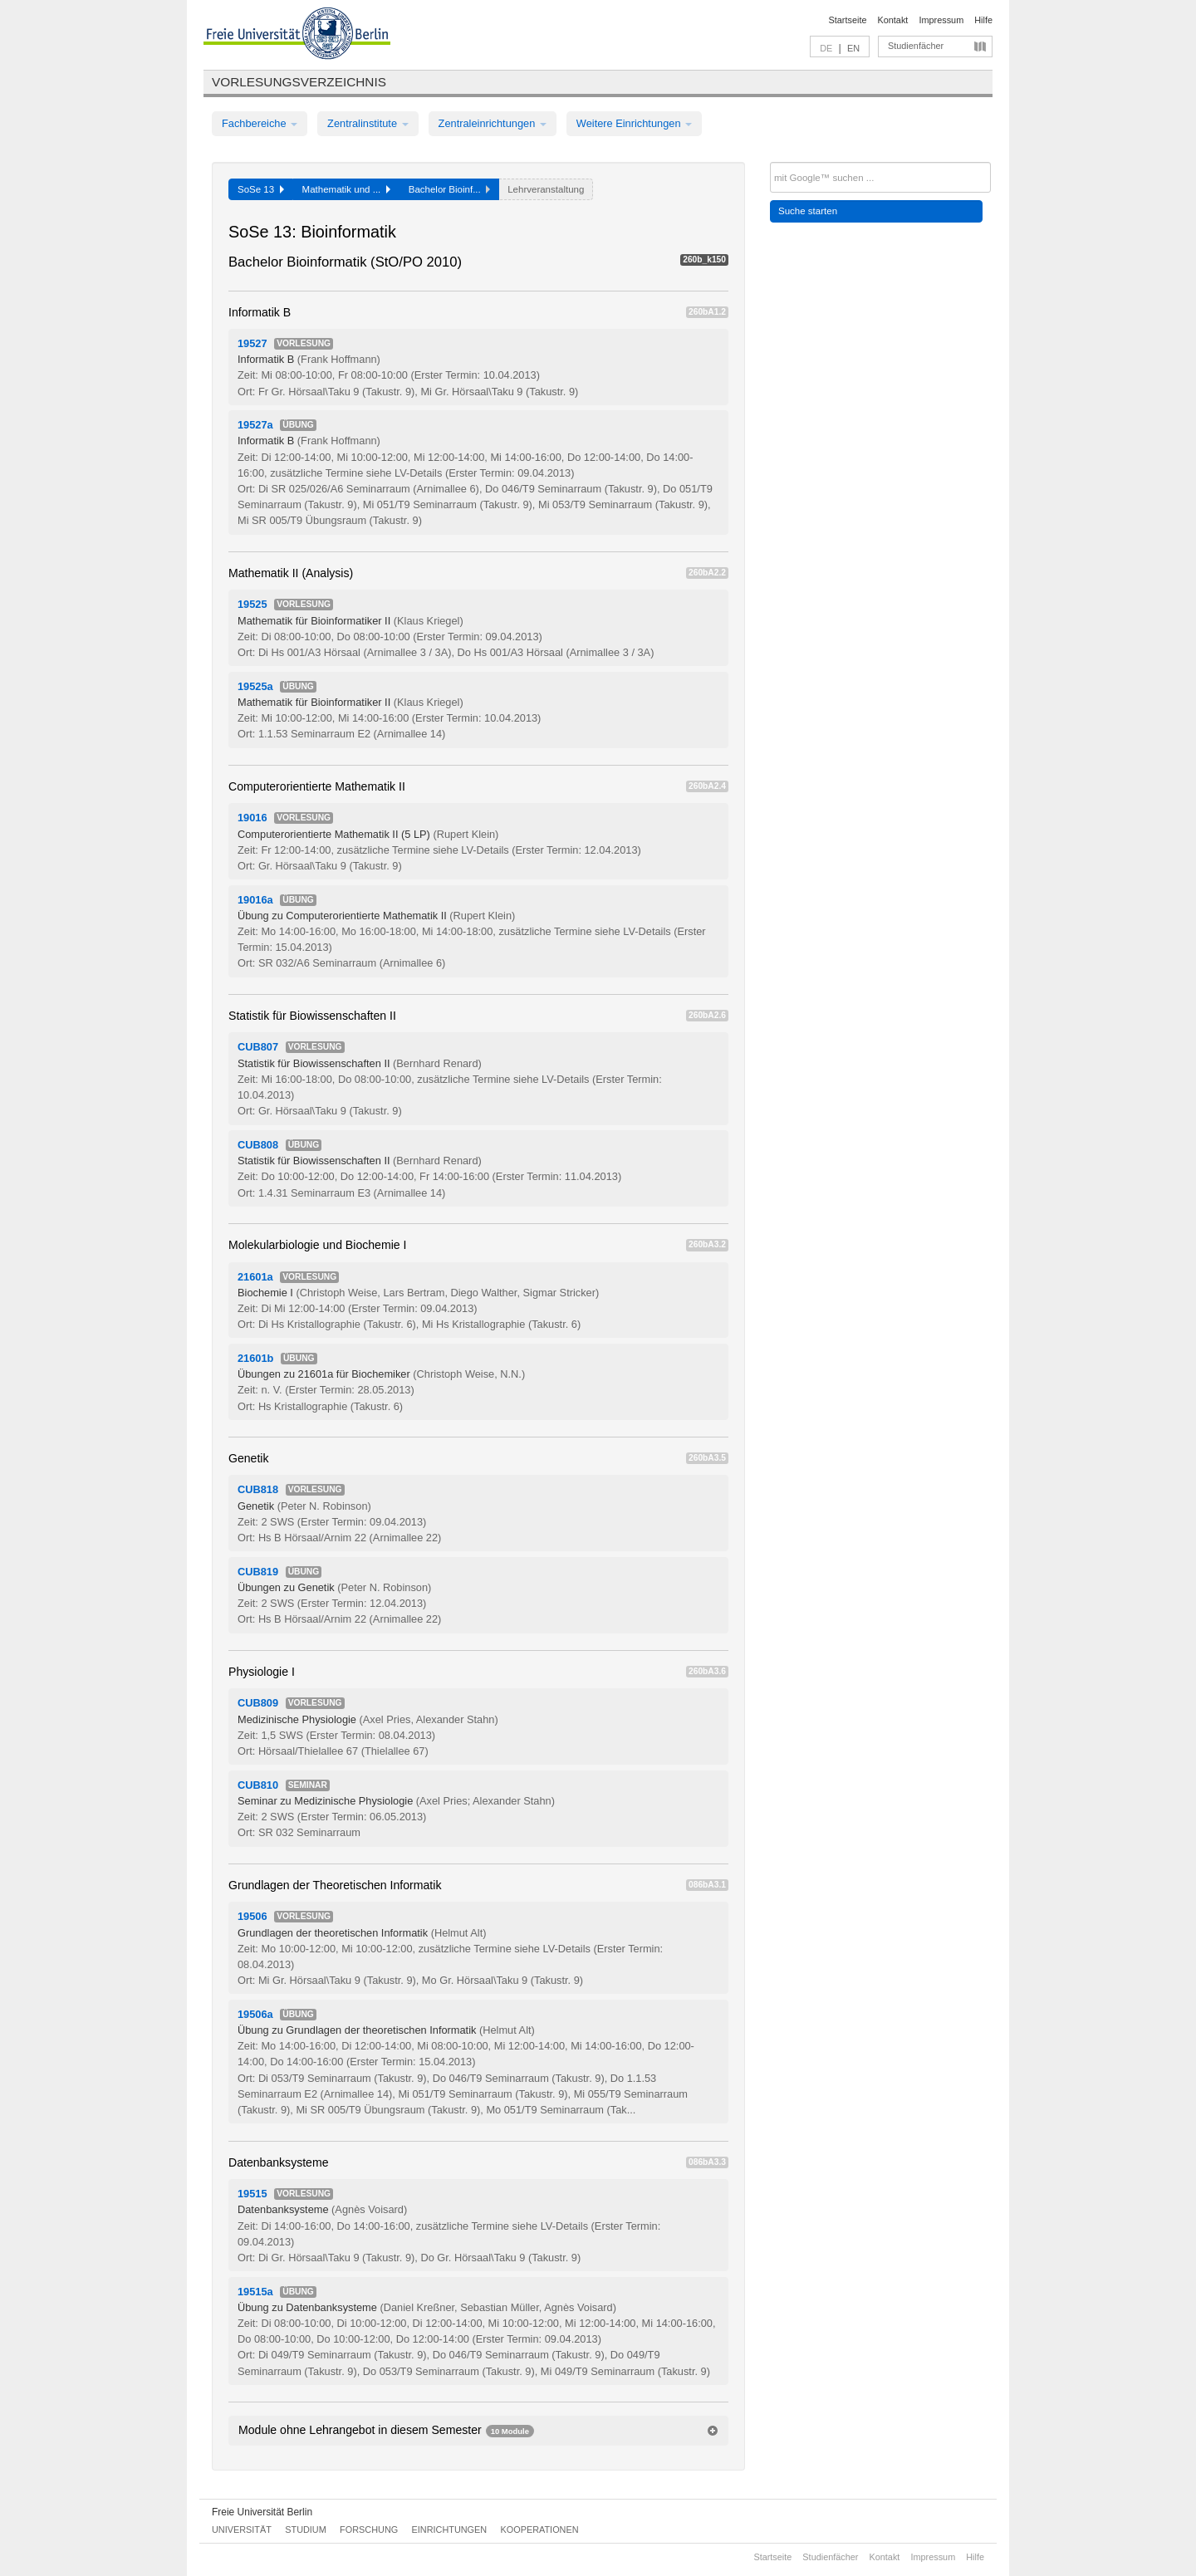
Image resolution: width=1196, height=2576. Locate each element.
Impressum (941, 20)
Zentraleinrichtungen (493, 123)
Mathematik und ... (346, 189)
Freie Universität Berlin (262, 2512)
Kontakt (893, 20)
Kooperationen (540, 2529)
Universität (242, 2529)
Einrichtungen (450, 2529)
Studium (305, 2529)
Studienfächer (916, 46)
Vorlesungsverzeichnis (299, 82)
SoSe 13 (261, 189)
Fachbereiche (259, 123)
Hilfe (983, 20)
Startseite (848, 20)
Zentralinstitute (368, 123)
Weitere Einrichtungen (634, 123)
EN (853, 48)
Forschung (369, 2529)
